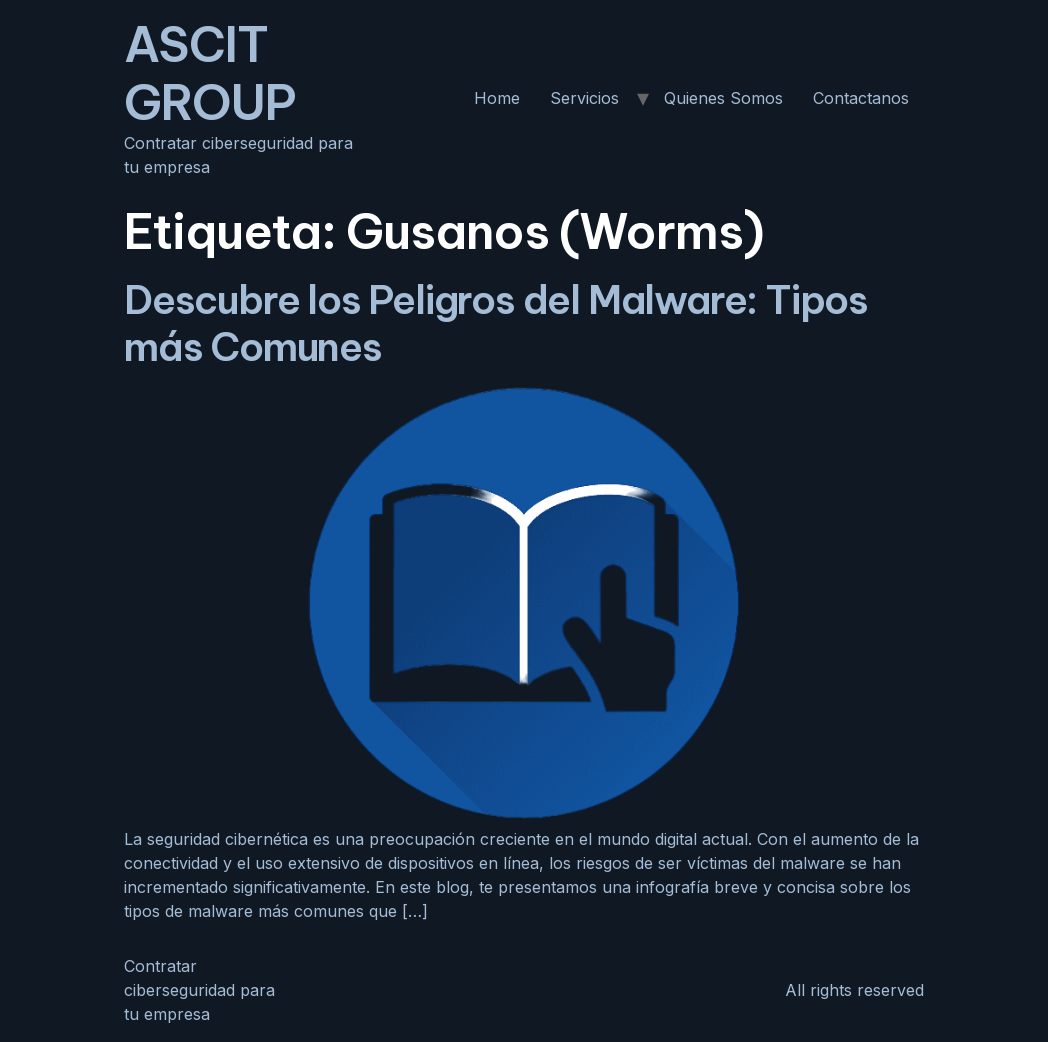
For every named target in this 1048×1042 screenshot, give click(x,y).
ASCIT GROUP (210, 73)
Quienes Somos (723, 98)
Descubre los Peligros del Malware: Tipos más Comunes (496, 323)
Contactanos (861, 98)
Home (497, 98)
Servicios (584, 98)
